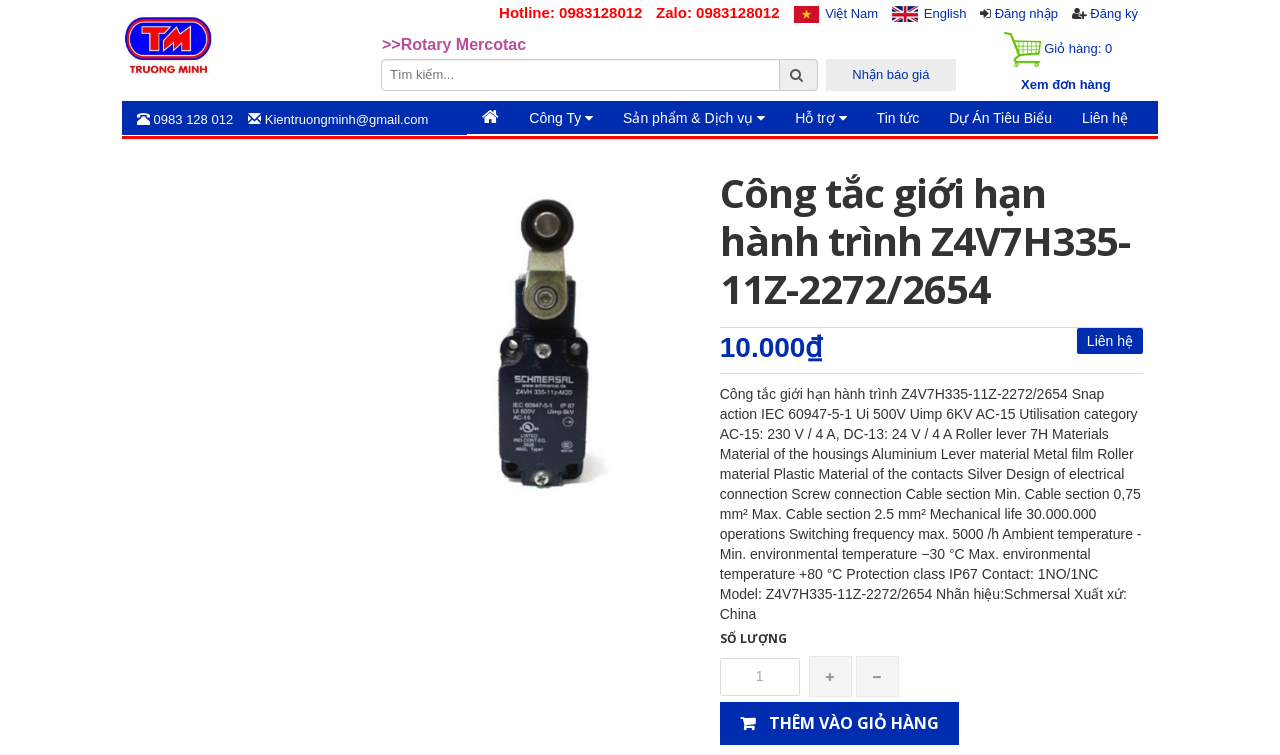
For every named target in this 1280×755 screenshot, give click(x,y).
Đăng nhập (1026, 13)
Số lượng (753, 638)
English (945, 13)
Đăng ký (1114, 13)
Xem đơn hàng (1066, 84)
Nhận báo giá (890, 74)
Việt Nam (851, 13)
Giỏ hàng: (1058, 49)
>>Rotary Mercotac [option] (454, 44)
